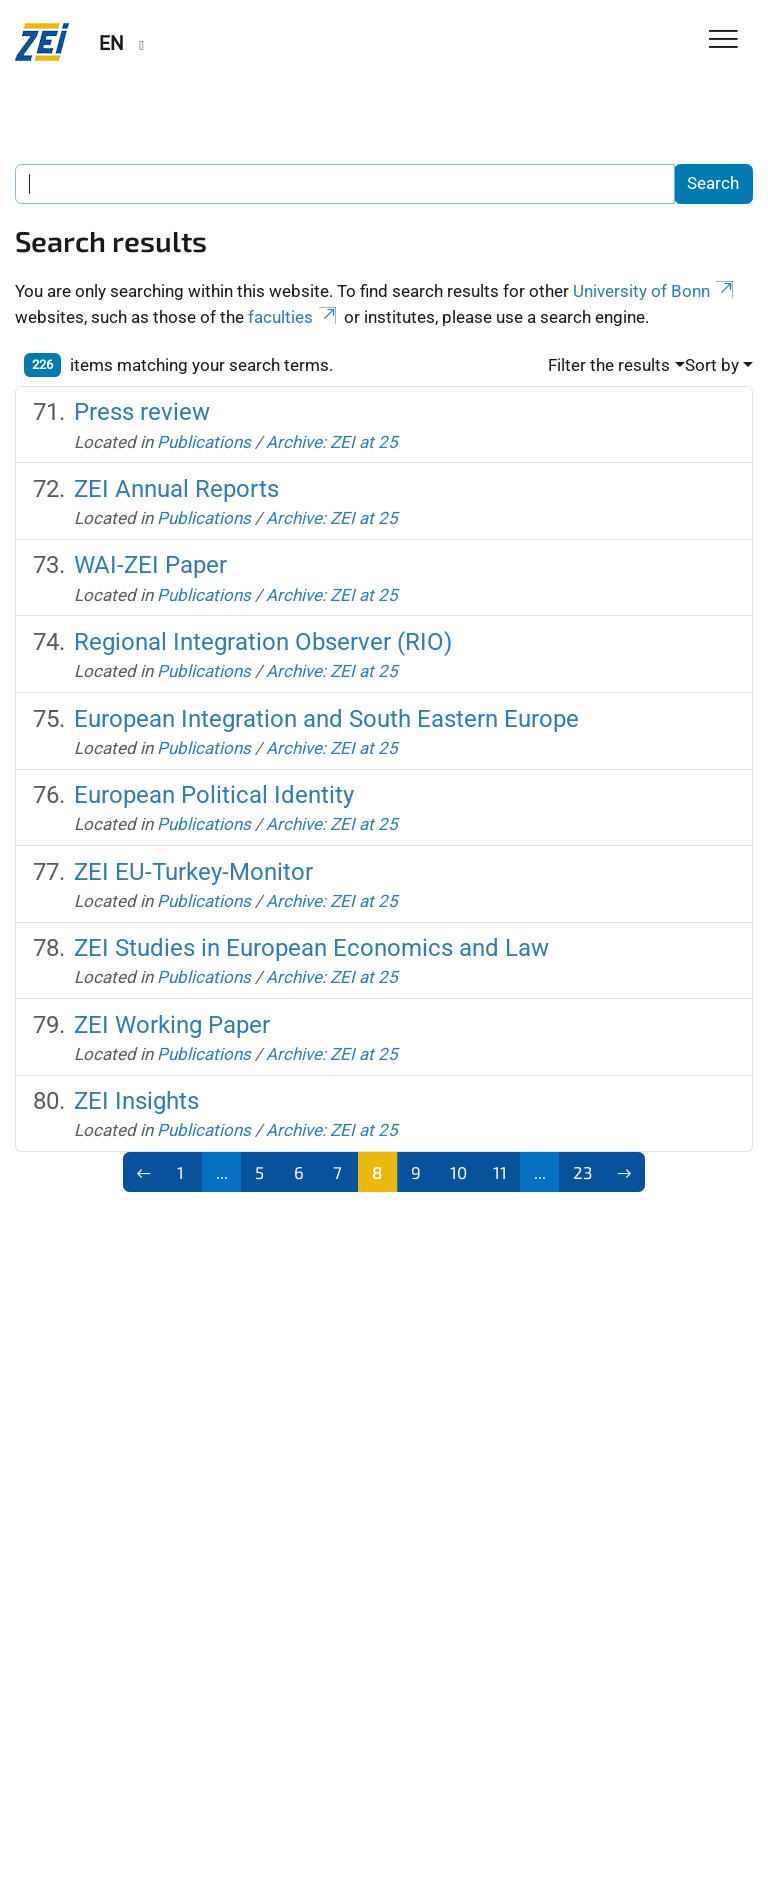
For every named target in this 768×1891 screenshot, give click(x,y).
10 (458, 1172)
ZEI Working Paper (172, 1025)
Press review (142, 412)
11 (500, 1172)
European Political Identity (214, 795)
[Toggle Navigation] (723, 40)
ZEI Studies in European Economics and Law (311, 948)
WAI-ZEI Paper (150, 565)
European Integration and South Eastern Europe (326, 719)
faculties (294, 317)
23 (582, 1172)
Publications (204, 442)
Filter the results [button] (609, 365)
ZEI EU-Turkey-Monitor (193, 872)
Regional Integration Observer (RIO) (263, 642)
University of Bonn (655, 291)
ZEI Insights (136, 1101)
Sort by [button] (712, 365)
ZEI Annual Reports (176, 489)
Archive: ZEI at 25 (332, 442)
